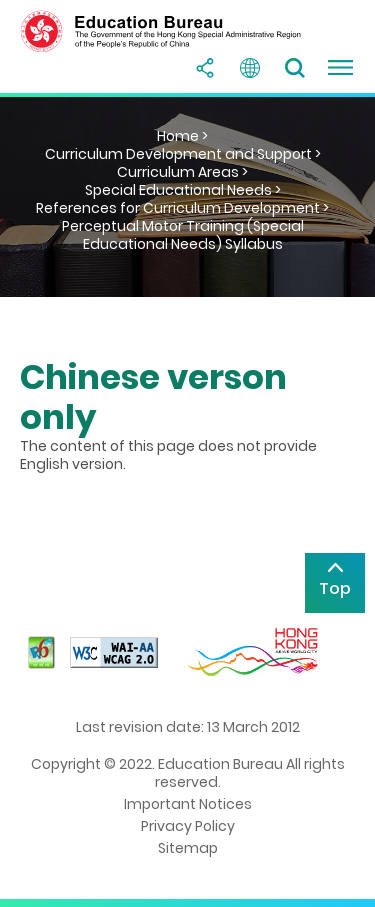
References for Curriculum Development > (182, 208)
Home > (182, 136)
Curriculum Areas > (182, 172)
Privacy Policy (188, 826)
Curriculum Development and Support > (183, 154)
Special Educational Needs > (183, 190)
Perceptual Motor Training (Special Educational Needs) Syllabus (183, 235)
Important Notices (188, 804)
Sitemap (188, 848)
